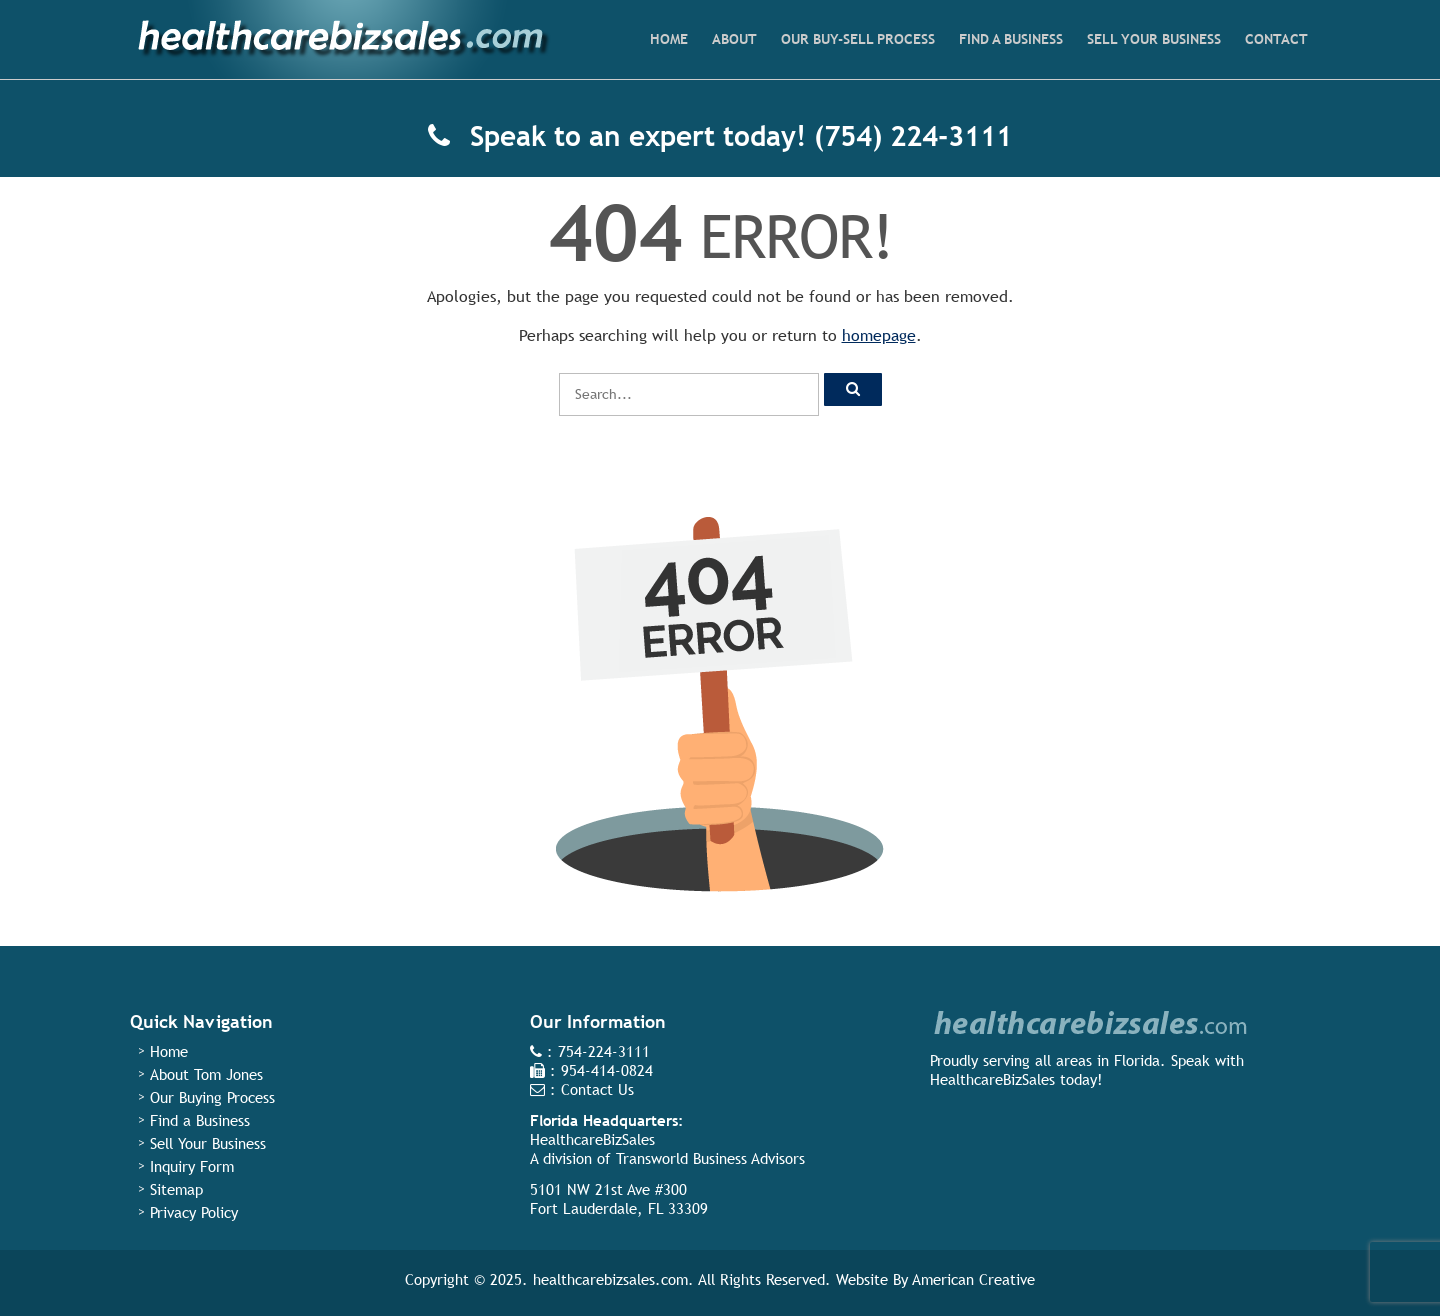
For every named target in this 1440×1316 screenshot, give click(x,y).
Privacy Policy (194, 1212)
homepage (879, 335)
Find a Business (200, 1120)
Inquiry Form (192, 1166)
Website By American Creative (935, 1279)
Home (169, 1051)
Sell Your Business (208, 1143)
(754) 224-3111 (913, 136)
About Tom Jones (206, 1074)
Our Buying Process (212, 1097)
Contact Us (597, 1089)
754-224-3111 (604, 1051)
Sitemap (176, 1189)
